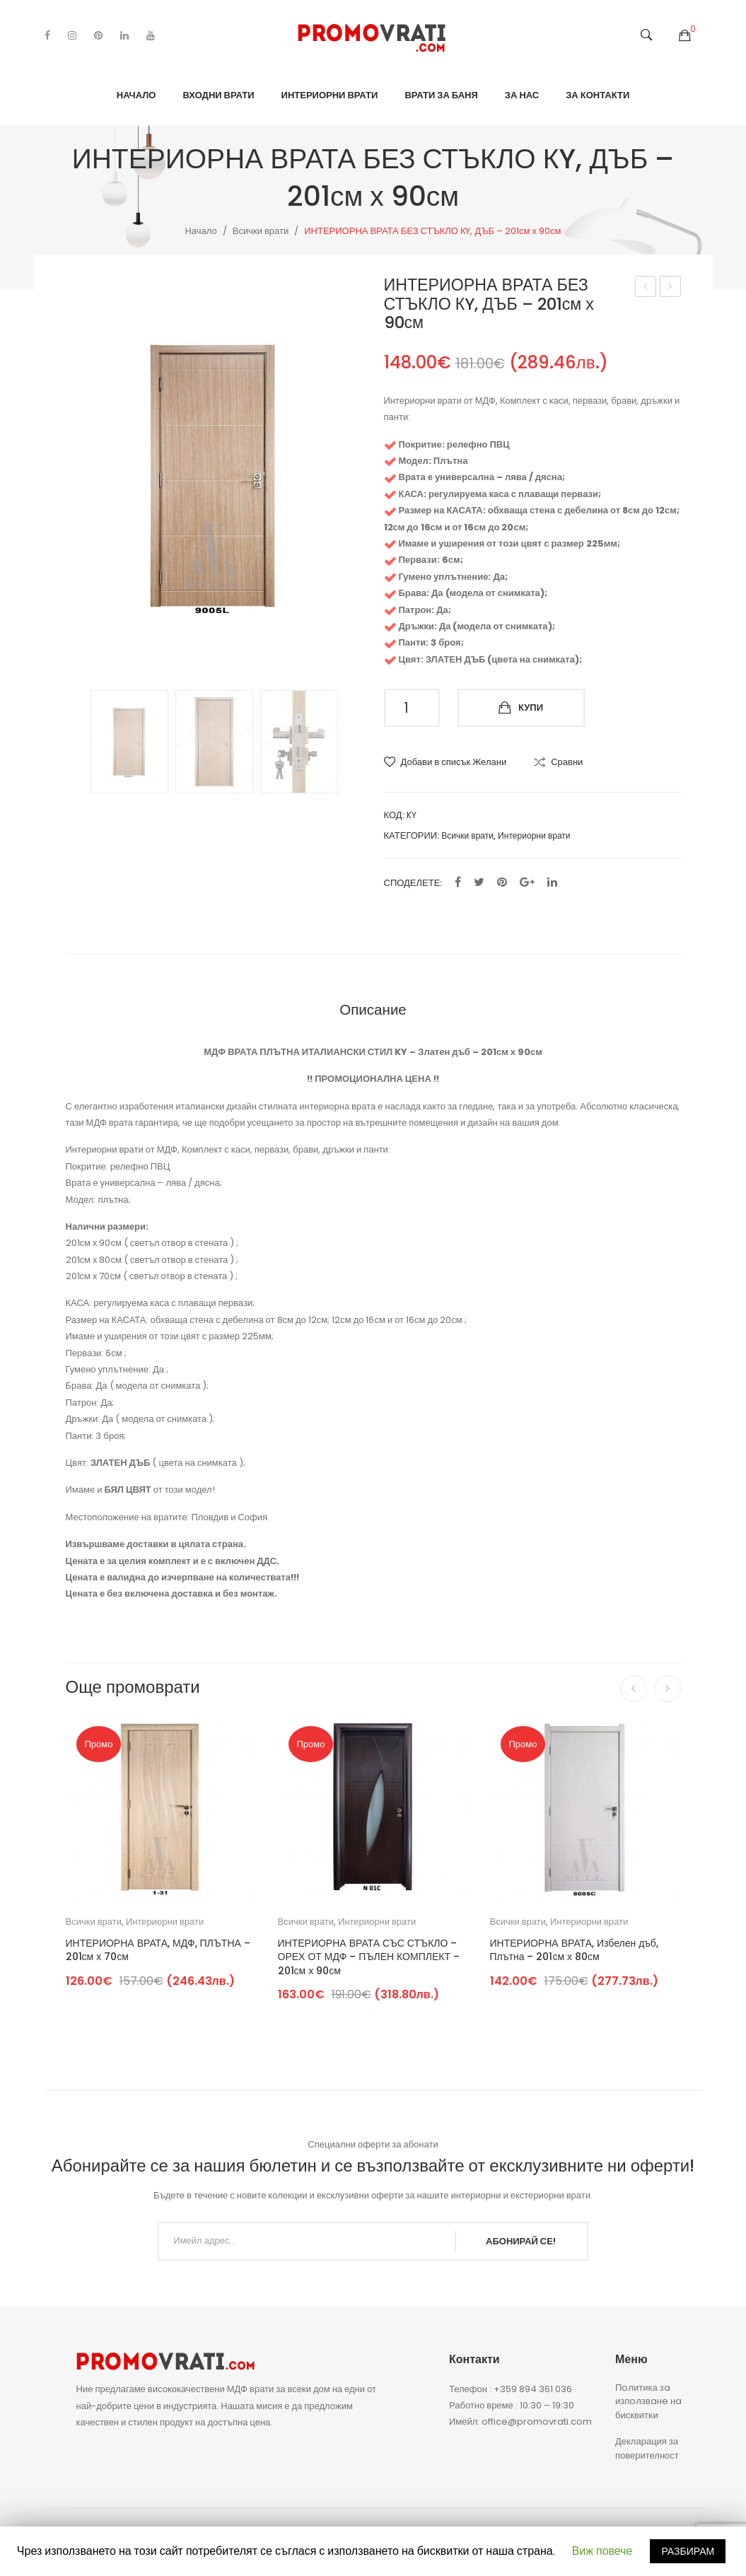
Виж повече (602, 2551)
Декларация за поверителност (647, 2447)
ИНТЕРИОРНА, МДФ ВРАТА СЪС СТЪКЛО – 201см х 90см (646, 288)
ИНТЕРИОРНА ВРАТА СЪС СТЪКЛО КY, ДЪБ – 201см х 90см (670, 288)
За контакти (597, 95)
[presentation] (633, 1688)
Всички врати (261, 231)
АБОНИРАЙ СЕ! (521, 2241)
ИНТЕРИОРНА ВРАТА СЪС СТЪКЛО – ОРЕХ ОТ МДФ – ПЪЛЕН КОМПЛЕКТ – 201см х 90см (369, 1957)
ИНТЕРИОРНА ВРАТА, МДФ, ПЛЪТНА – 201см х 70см (158, 1950)
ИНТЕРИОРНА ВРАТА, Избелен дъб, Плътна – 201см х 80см (574, 1950)
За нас (522, 95)
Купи (530, 707)
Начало (136, 95)
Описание (373, 1009)
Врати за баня (440, 95)
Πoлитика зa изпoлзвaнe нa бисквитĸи (648, 2400)
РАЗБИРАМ (687, 2551)
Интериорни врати (329, 95)
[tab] (373, 1009)
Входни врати (218, 95)
